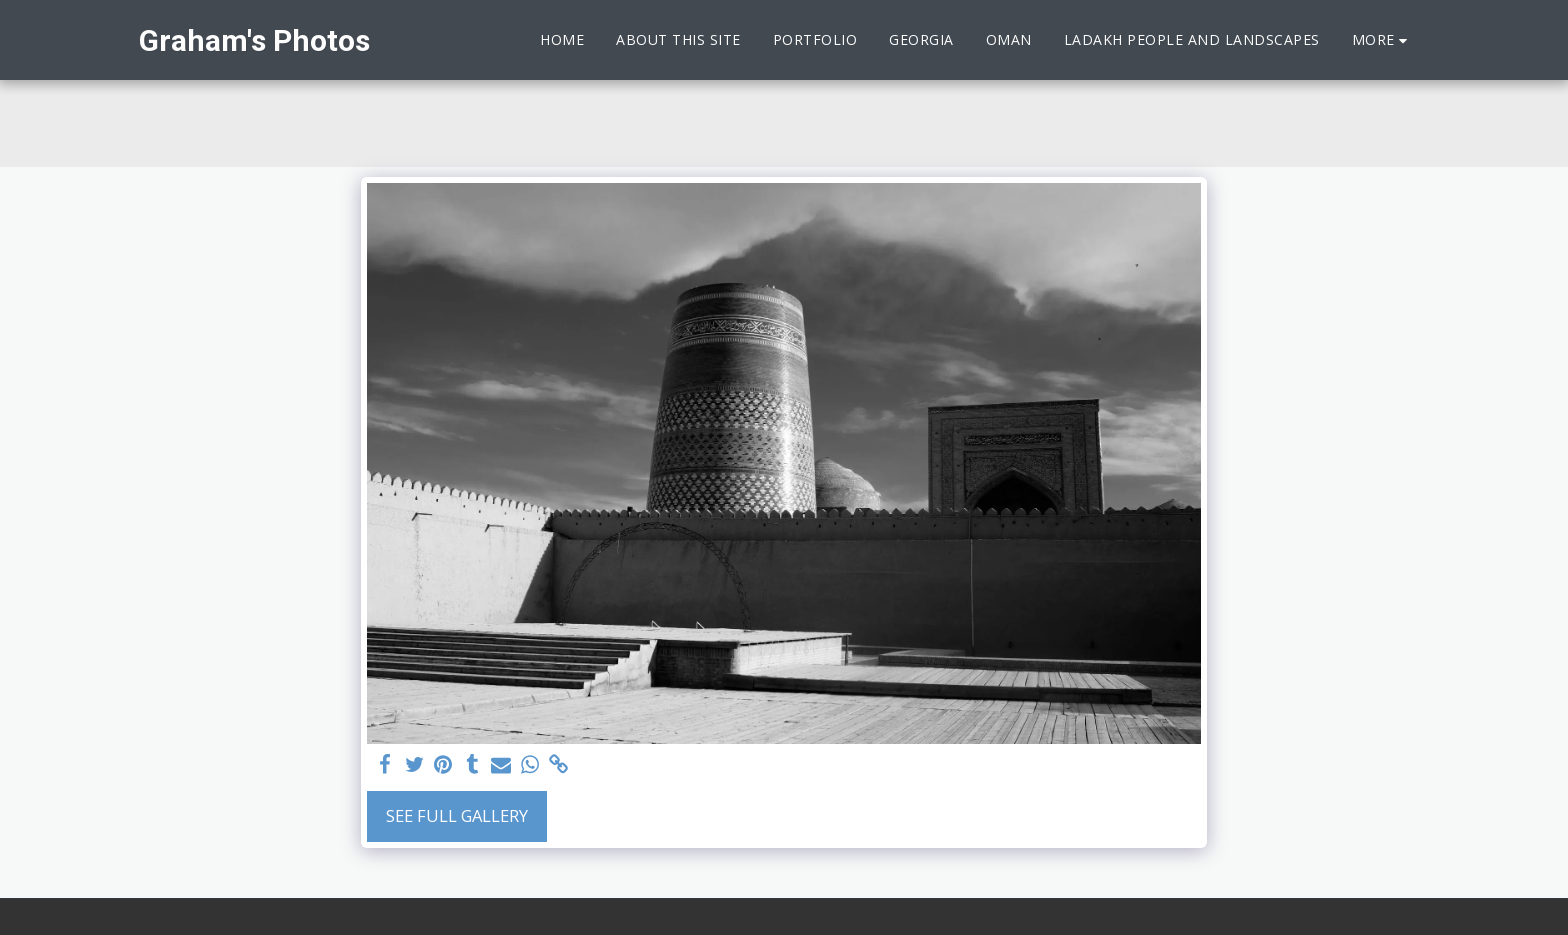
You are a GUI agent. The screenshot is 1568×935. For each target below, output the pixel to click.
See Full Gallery (457, 815)
